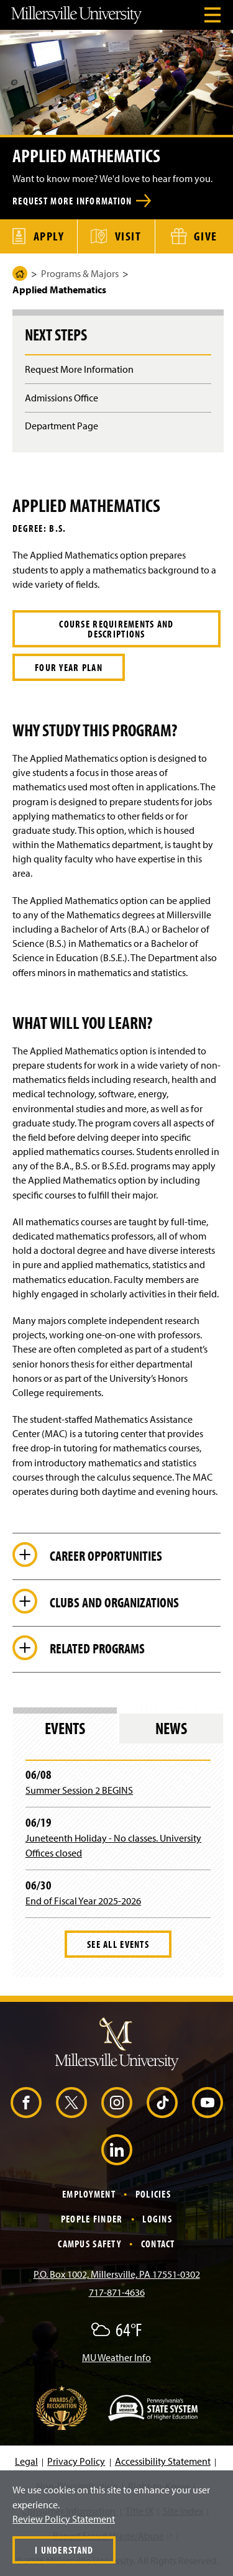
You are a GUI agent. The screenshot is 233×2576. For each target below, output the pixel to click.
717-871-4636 (117, 2292)
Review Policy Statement (63, 2519)
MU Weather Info (116, 2357)
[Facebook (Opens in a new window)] (26, 2102)
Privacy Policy (76, 2461)
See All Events (118, 1944)
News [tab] (171, 1728)
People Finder (92, 2219)
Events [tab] (65, 1728)
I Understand (64, 2550)
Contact (158, 2243)
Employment (89, 2194)
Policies (153, 2194)
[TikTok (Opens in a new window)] (162, 2102)
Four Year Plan (69, 667)
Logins (157, 2219)
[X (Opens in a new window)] (71, 2102)
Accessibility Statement (163, 2461)
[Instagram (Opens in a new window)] (116, 2102)
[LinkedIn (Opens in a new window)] (116, 2149)
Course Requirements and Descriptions (116, 629)
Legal (26, 2461)
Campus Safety (89, 2243)
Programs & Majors (80, 273)
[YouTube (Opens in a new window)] (207, 2102)
